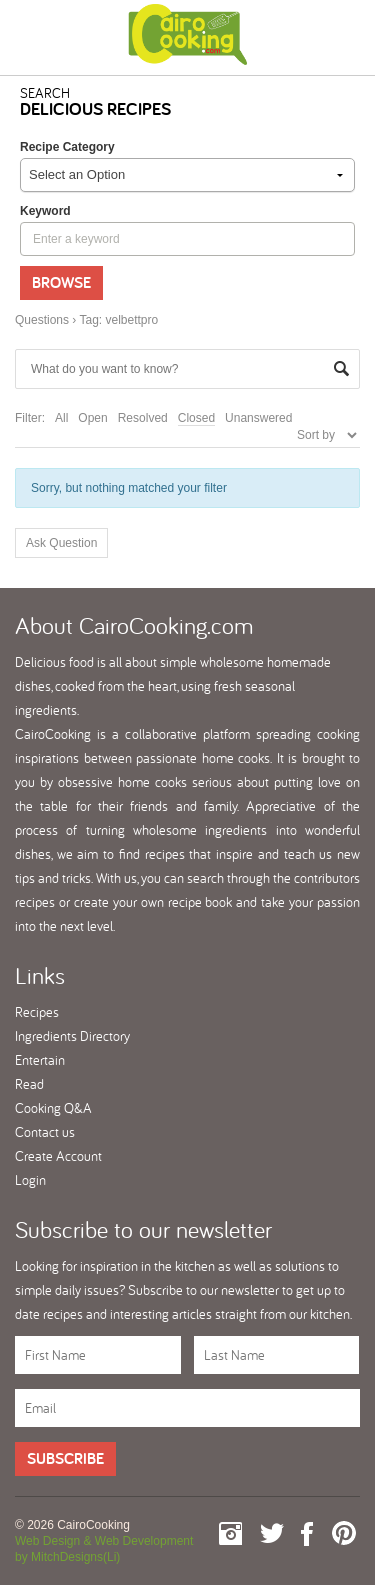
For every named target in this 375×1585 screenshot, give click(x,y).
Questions (42, 320)
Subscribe (65, 1458)
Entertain (40, 1060)
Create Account (58, 1156)
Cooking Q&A (53, 1108)
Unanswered (258, 418)
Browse (61, 282)
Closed (196, 418)
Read (29, 1084)
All (61, 418)
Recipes (37, 1012)
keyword (45, 211)
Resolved (143, 418)
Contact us (45, 1132)
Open (92, 418)
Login (30, 1180)
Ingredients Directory (72, 1036)
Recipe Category (67, 147)
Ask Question (61, 543)
